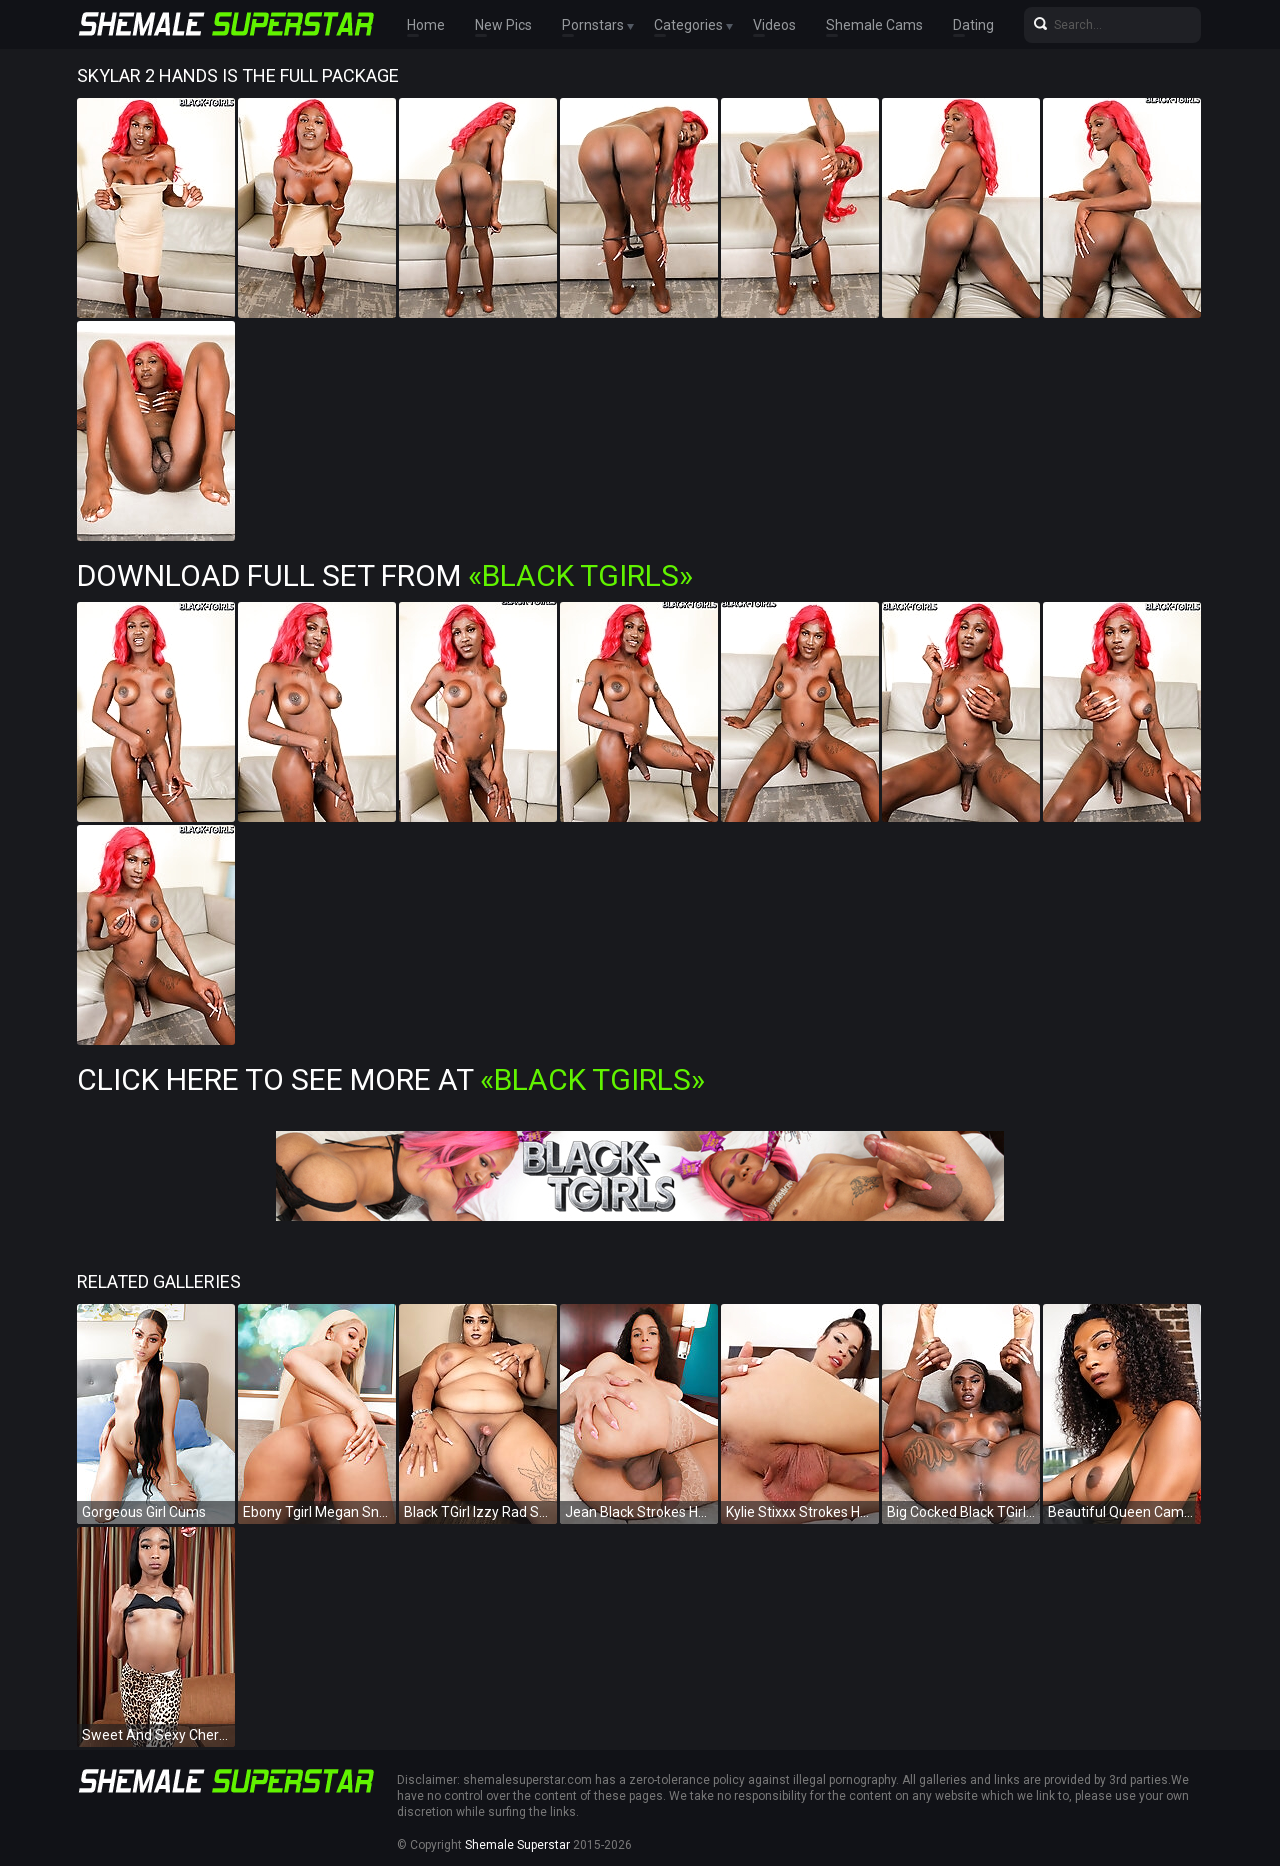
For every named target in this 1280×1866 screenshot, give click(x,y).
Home (426, 25)
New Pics (503, 25)
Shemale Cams (874, 25)
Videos (774, 25)
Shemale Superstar (517, 1845)
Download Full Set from (385, 575)
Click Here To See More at (391, 1079)
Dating (973, 25)
